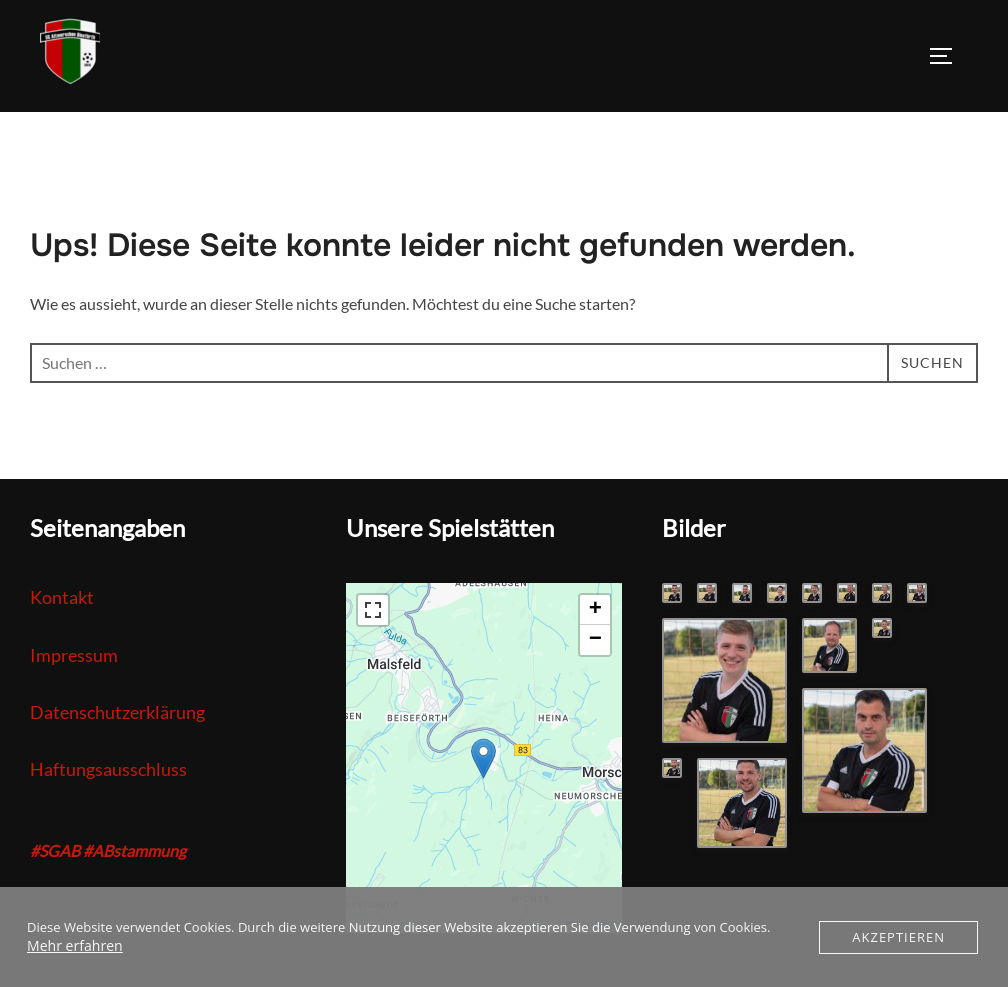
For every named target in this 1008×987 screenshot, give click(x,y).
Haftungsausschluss (108, 769)
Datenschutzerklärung (117, 712)
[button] (483, 758)
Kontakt (62, 597)
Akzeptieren (898, 937)
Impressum (74, 655)
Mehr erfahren (71, 946)
